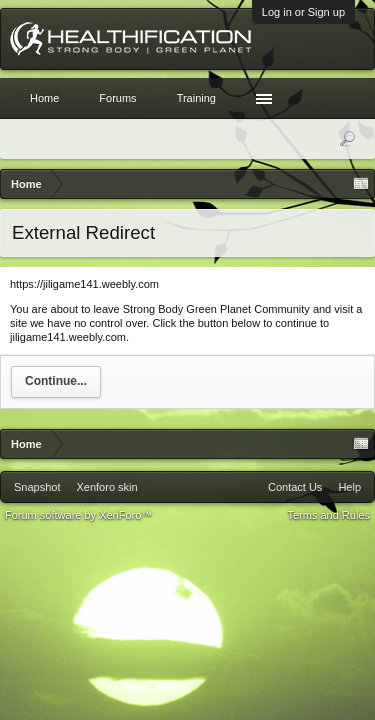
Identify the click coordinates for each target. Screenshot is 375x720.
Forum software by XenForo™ (78, 515)
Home (44, 98)
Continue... (56, 381)
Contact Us (295, 487)
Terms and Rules (328, 515)
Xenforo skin (106, 487)
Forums (117, 98)
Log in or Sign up (303, 12)
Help (349, 487)
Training (196, 98)
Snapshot (37, 487)
